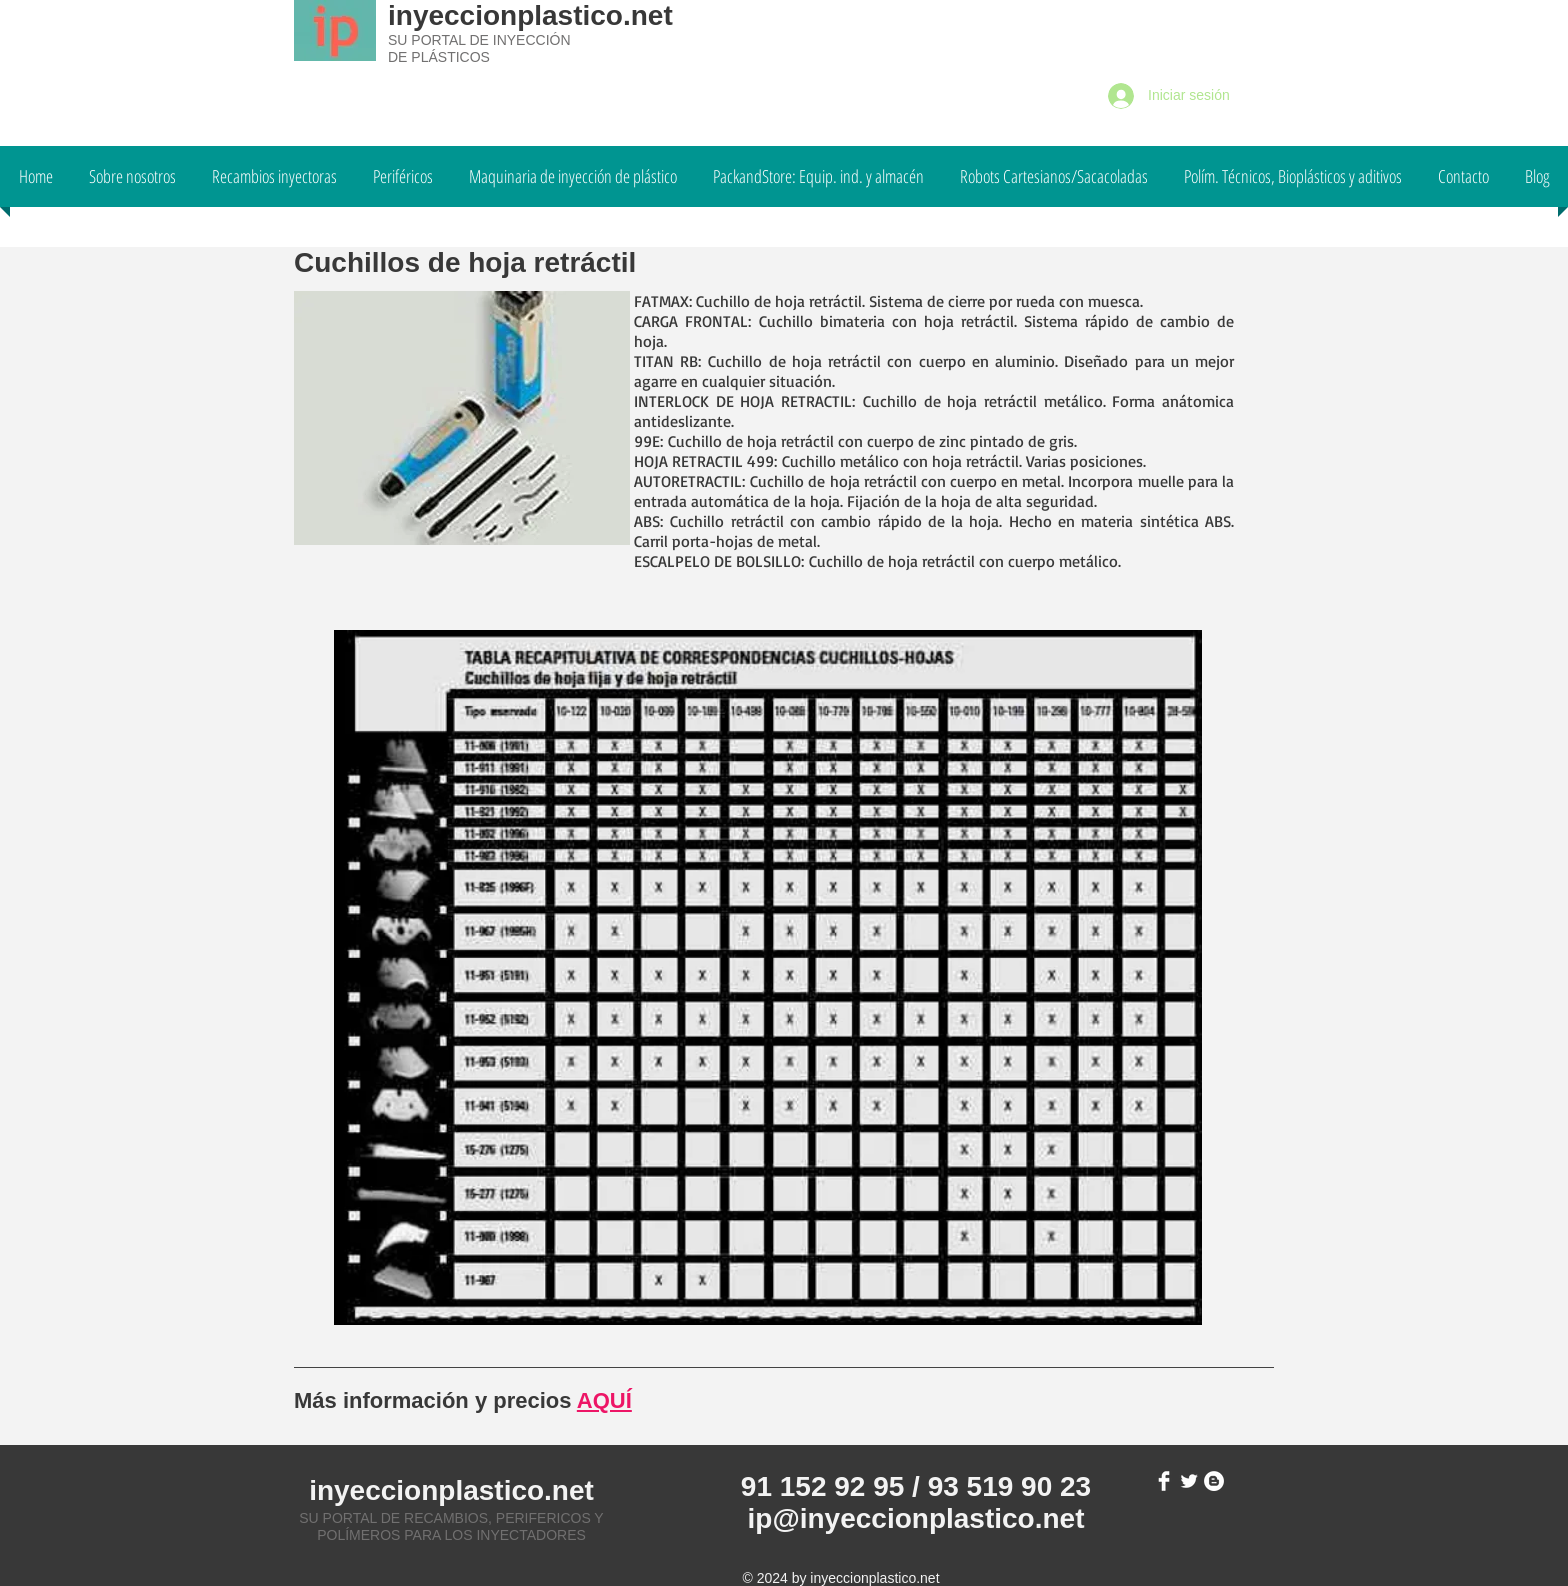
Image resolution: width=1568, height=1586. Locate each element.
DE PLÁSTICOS (439, 57)
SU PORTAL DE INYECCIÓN (479, 40)
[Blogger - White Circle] (1214, 1481)
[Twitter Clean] (1189, 1481)
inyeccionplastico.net (530, 15)
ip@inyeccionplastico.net (916, 1518)
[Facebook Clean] (1164, 1481)
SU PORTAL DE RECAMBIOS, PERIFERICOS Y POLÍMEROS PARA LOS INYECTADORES (451, 1526)
